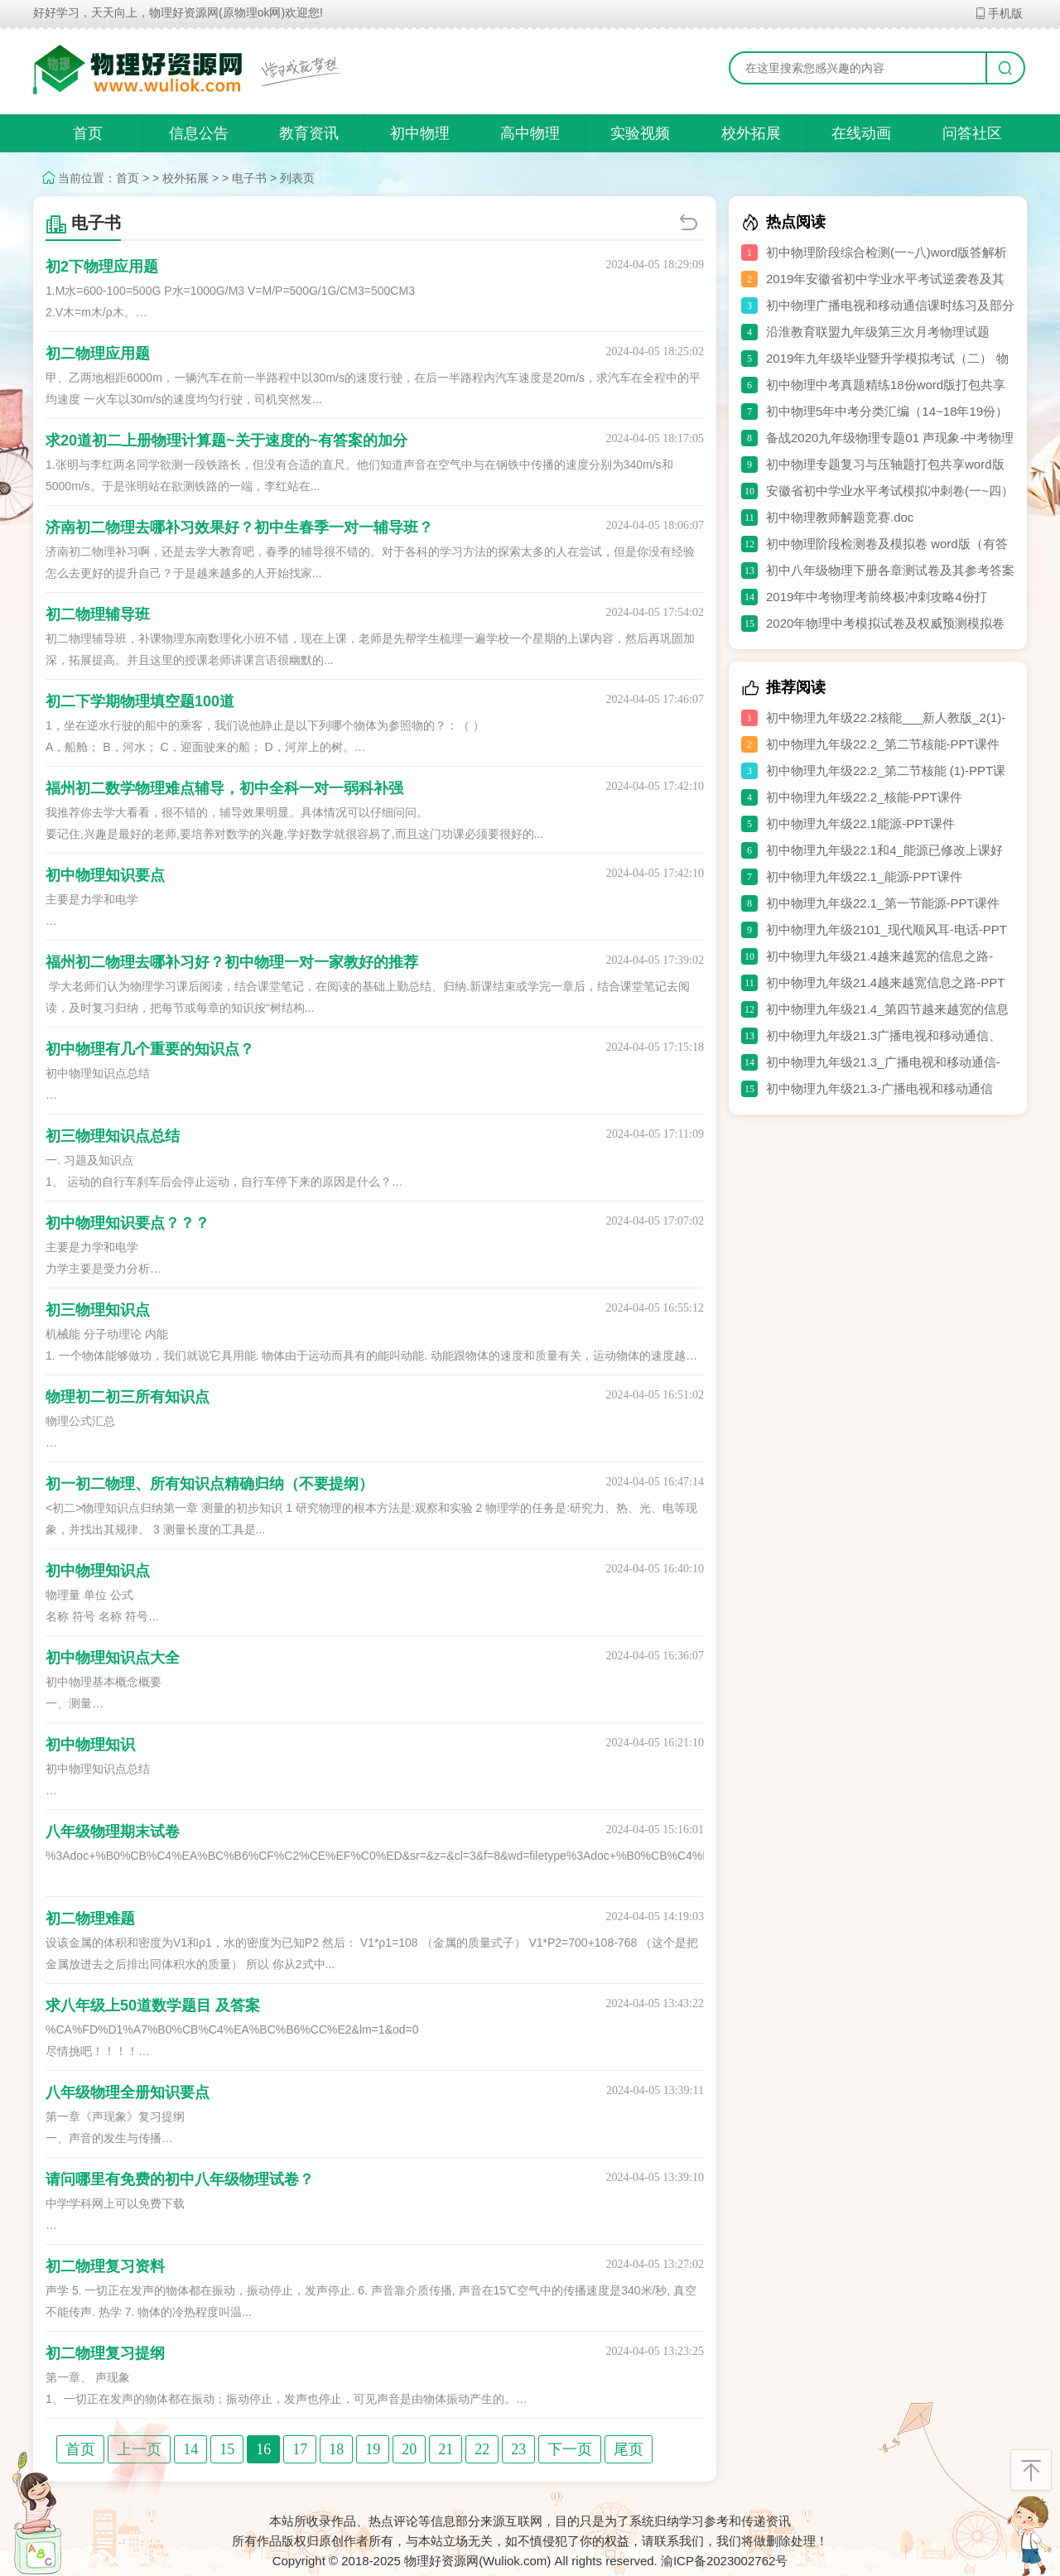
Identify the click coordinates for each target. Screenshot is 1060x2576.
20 (409, 2449)
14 (190, 2449)
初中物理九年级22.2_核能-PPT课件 (864, 797)
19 (372, 2449)
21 (445, 2449)
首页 (88, 133)
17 (299, 2449)
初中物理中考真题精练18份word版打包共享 (885, 385)
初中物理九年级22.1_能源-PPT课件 (864, 876)
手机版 (998, 13)
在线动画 (861, 133)
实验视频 (640, 133)
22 (482, 2449)
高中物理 (530, 133)
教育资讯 (309, 133)
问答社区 (972, 133)
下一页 (569, 2449)
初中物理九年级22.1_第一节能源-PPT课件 (883, 903)
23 (518, 2449)
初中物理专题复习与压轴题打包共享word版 (885, 464)
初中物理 (420, 133)
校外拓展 (751, 133)
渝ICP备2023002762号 (724, 2561)
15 (226, 2449)
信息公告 (199, 133)
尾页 (628, 2449)
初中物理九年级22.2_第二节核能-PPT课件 (883, 744)
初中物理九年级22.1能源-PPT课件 (860, 823)
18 (336, 2449)
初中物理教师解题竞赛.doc (839, 517)
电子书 (249, 178)
